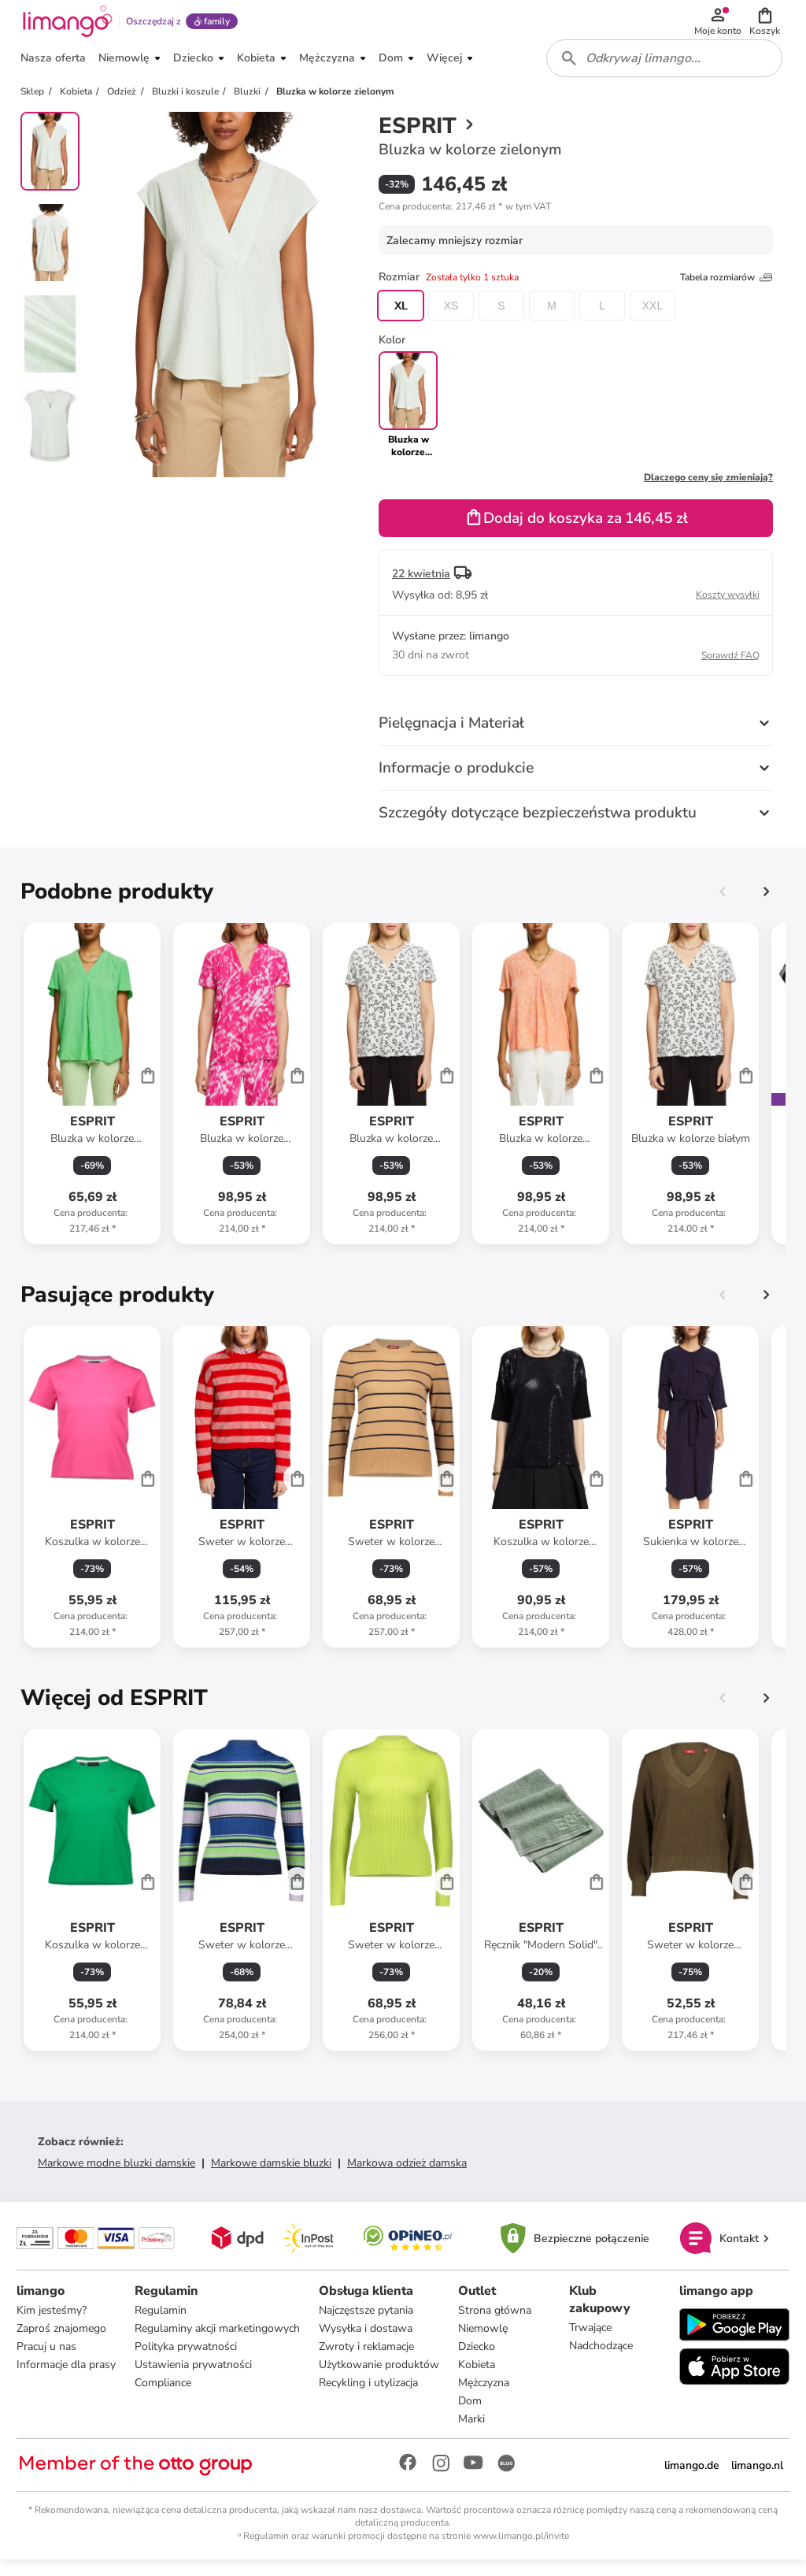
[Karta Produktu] (92, 1096)
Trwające (590, 2342)
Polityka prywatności (188, 2361)
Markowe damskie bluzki (271, 2175)
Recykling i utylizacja (370, 2397)
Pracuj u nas (49, 2361)
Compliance (165, 2397)
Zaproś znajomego (64, 2343)
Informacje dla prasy (68, 2379)
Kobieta (478, 2379)
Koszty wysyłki (728, 607)
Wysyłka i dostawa (368, 2343)
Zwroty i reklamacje (368, 2361)
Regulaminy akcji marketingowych (219, 2343)
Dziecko (478, 2361)
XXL (652, 318)
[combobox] (665, 69)
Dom (472, 2415)
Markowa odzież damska (407, 2175)
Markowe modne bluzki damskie (116, 2175)
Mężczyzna (486, 2397)
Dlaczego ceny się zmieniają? (708, 490)
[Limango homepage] (65, 25)
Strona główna (497, 2325)
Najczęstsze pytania (368, 2325)
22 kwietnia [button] (421, 586)
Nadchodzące (601, 2360)
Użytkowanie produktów (381, 2379)
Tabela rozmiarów (726, 290)
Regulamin (163, 2325)
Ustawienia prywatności (195, 2379)
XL (400, 318)
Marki (473, 2433)
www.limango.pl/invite (521, 2550)
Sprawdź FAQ (730, 668)
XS (451, 318)
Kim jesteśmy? (54, 2325)
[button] (766, 25)
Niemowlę (485, 2343)
